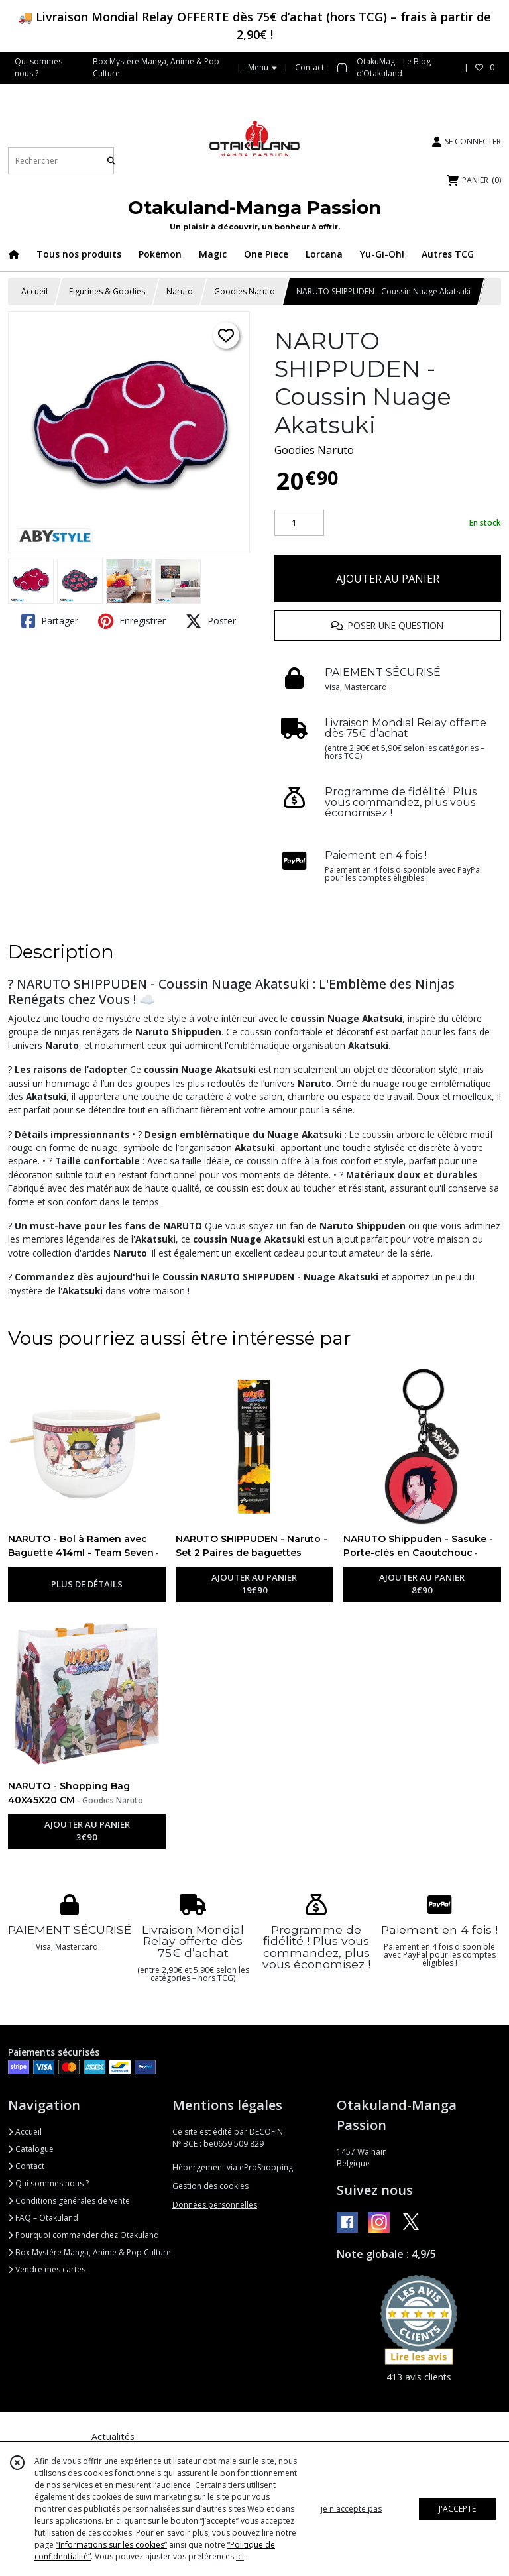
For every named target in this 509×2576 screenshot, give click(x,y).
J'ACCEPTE (457, 2508)
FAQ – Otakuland (43, 2217)
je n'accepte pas (351, 2508)
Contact (309, 67)
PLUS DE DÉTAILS (87, 1584)
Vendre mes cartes (46, 2269)
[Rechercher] (111, 161)
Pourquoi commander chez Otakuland (83, 2235)
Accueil (34, 291)
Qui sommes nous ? (48, 2183)
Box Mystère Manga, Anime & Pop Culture (89, 2252)
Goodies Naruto (244, 291)
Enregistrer (132, 621)
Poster (211, 621)
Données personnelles (214, 2204)
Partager (49, 621)
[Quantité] (299, 523)
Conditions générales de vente (69, 2200)
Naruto (179, 291)
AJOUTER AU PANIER (387, 578)
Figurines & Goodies (107, 291)
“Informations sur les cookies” (111, 2544)
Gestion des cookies (210, 2186)
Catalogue (31, 2149)
